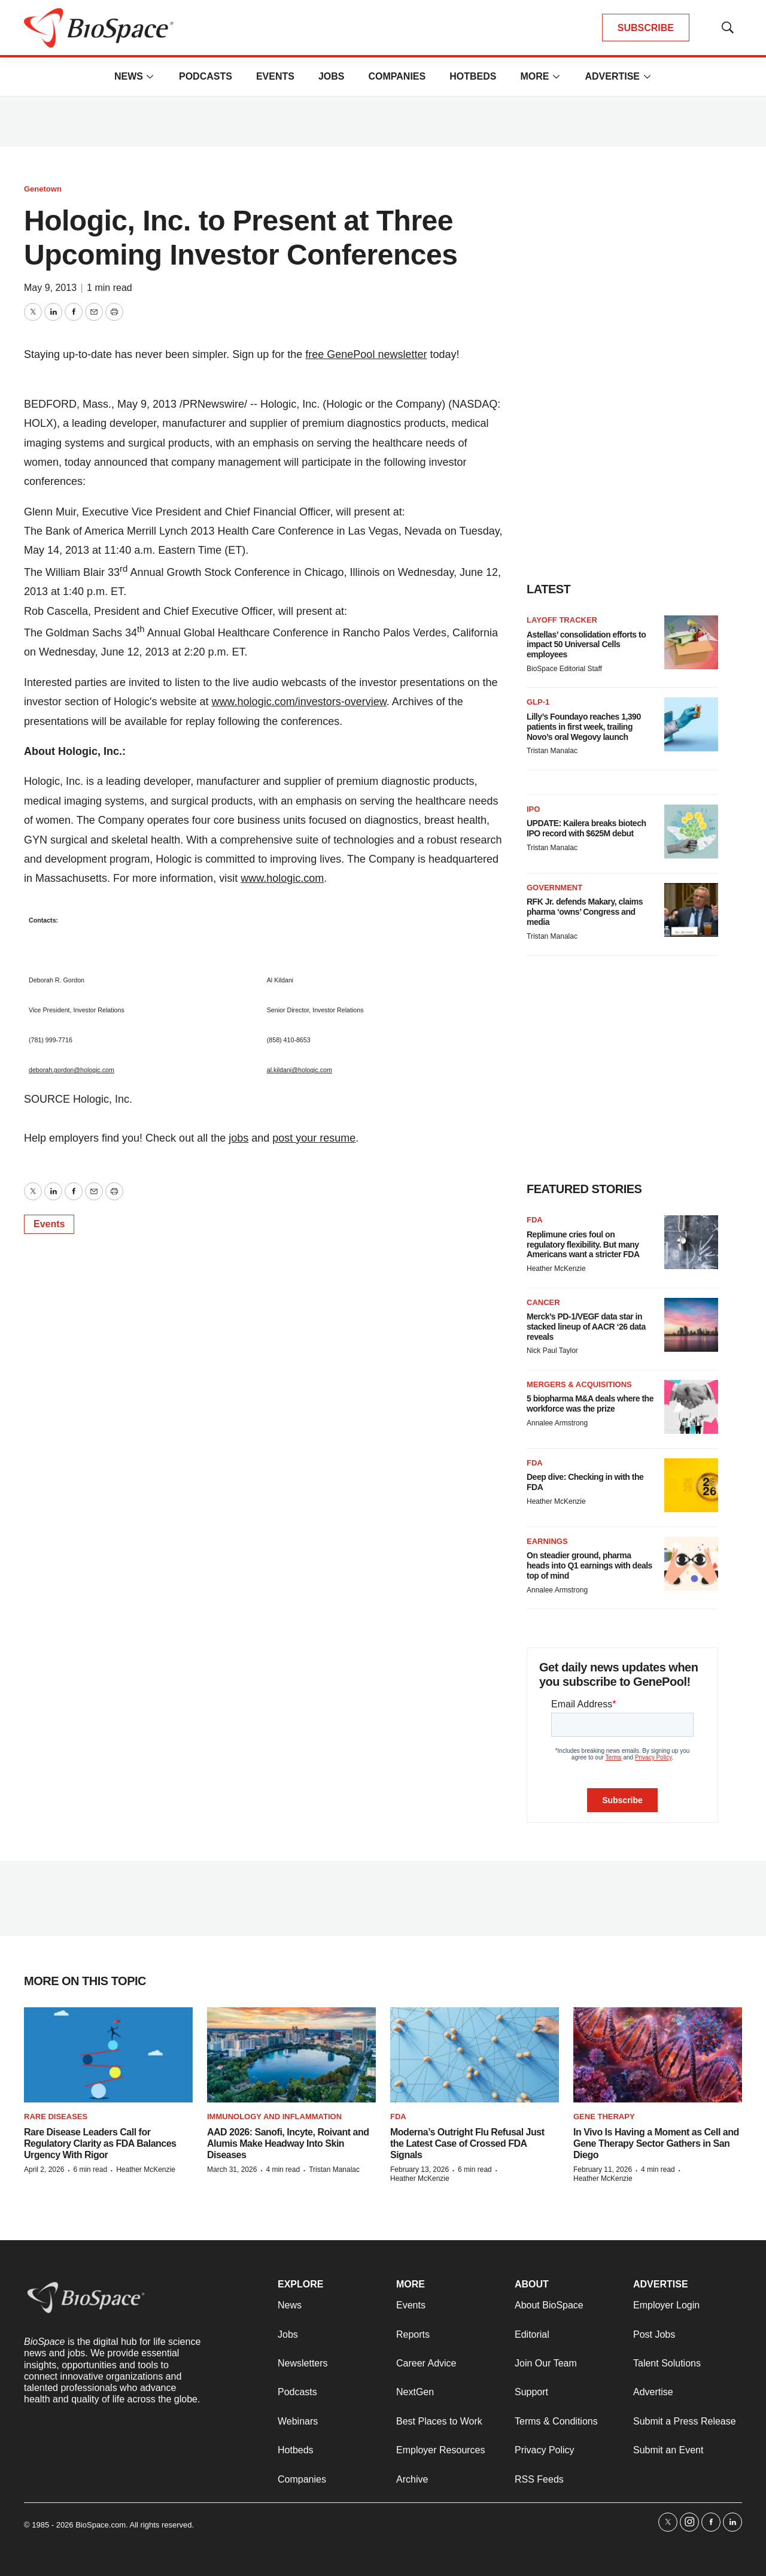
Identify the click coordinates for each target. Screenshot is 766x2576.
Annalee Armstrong (557, 1423)
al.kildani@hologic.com (299, 1069)
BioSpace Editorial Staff (564, 669)
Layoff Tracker (562, 619)
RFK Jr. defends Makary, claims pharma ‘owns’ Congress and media (585, 912)
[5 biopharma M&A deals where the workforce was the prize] (691, 1407)
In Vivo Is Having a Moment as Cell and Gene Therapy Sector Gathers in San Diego (656, 2143)
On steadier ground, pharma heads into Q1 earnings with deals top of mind (589, 1565)
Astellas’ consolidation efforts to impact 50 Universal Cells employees (586, 645)
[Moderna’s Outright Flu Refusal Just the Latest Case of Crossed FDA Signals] (474, 2054)
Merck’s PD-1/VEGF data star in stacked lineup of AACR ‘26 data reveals (586, 1327)
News (128, 76)
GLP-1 (538, 701)
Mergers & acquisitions (579, 1384)
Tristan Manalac (552, 751)
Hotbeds (472, 76)
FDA (535, 1219)
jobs (238, 1138)
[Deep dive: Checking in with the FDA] (691, 1485)
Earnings (547, 1541)
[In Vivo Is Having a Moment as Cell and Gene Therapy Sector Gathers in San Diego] (657, 2054)
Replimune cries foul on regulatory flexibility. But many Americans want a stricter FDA (583, 1245)
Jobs (331, 76)
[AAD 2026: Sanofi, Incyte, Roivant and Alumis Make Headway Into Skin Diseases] (291, 2054)
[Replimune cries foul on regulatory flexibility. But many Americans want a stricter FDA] (691, 1242)
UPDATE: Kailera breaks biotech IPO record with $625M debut (586, 828)
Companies (396, 76)
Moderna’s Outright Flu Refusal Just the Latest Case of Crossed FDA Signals (467, 2143)
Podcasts (205, 76)
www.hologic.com (282, 878)
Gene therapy (604, 2116)
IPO (533, 809)
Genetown (43, 188)
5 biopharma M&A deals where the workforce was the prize (590, 1403)
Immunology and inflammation (274, 2116)
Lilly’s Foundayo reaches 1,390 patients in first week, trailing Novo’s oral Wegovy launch (584, 727)
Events (275, 76)
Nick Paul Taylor (552, 1350)
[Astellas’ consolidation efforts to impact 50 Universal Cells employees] (691, 642)
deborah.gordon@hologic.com (71, 1069)
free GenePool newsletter (366, 354)
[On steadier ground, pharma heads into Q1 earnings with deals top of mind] (691, 1564)
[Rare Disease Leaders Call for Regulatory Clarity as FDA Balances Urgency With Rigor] (108, 2054)
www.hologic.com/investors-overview (299, 702)
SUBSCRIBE (646, 28)
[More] (150, 76)
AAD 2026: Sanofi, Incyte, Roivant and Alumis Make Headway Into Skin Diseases (288, 2143)
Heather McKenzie (556, 1268)
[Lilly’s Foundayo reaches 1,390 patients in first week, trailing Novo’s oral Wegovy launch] (691, 724)
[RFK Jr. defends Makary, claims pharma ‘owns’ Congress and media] (691, 910)
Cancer (543, 1302)
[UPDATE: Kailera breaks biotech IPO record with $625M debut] (691, 831)
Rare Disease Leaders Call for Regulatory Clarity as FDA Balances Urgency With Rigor (100, 2143)
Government (554, 887)
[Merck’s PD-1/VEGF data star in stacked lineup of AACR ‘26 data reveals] (691, 1325)
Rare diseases (55, 2116)
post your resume (313, 1138)
